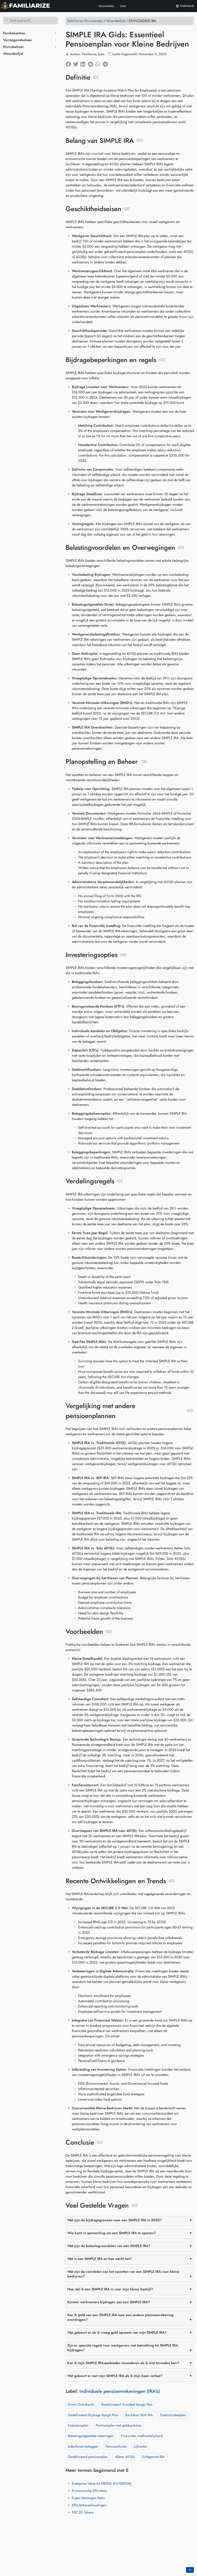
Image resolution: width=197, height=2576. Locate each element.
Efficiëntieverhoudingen (89, 2505)
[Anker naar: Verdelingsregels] (120, 1181)
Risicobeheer (13, 46)
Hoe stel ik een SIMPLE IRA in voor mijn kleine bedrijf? (110, 2289)
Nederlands (185, 6)
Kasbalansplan (78, 2425)
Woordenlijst (13, 53)
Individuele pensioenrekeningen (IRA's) (119, 2391)
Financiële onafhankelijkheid (142, 2435)
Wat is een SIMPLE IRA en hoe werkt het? (99, 2258)
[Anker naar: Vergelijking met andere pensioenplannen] (190, 1411)
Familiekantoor (14, 33)
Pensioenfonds (116, 2446)
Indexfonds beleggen (83, 2446)
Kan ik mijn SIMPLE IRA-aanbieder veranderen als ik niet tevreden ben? (123, 2362)
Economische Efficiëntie (89, 2490)
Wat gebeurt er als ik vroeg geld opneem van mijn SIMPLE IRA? (117, 2332)
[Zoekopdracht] (30, 20)
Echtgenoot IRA (153, 2456)
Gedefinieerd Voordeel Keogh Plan (126, 2404)
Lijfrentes (140, 2446)
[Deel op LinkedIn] (84, 63)
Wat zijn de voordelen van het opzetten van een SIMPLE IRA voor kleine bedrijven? (123, 2274)
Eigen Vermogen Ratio (88, 2497)
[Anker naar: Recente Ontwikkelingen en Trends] (172, 1881)
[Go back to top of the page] (190, 2570)
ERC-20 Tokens (83, 2512)
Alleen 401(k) (125, 2456)
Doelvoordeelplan (173, 2415)
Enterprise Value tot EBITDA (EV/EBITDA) (101, 2483)
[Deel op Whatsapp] (99, 63)
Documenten (106, 6)
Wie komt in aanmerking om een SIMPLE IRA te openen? (111, 2233)
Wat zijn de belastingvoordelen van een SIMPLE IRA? (108, 2245)
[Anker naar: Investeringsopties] (123, 955)
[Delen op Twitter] (76, 63)
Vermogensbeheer (17, 40)
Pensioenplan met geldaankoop (118, 2425)
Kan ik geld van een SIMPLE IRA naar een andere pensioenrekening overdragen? (120, 2317)
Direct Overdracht (81, 2404)
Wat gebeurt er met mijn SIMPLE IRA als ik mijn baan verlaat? (115, 2375)
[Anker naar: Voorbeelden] (109, 1631)
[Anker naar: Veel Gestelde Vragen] (134, 2205)
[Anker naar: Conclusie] (100, 2142)
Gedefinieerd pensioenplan (88, 2456)
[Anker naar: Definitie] (96, 77)
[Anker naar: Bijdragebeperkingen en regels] (162, 359)
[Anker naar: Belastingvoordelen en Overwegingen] (181, 547)
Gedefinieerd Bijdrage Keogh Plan (93, 2415)
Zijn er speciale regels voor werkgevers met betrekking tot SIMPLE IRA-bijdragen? (123, 2348)
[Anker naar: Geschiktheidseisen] (127, 209)
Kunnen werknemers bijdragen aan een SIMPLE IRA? (108, 2302)
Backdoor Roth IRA (139, 2415)
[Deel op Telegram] (106, 63)
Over (123, 6)
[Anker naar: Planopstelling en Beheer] (143, 761)
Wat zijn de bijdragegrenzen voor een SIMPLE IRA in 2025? (114, 2220)
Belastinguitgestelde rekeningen (91, 2435)
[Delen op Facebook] (69, 63)
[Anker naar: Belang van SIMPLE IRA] (139, 140)
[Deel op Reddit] (91, 63)
